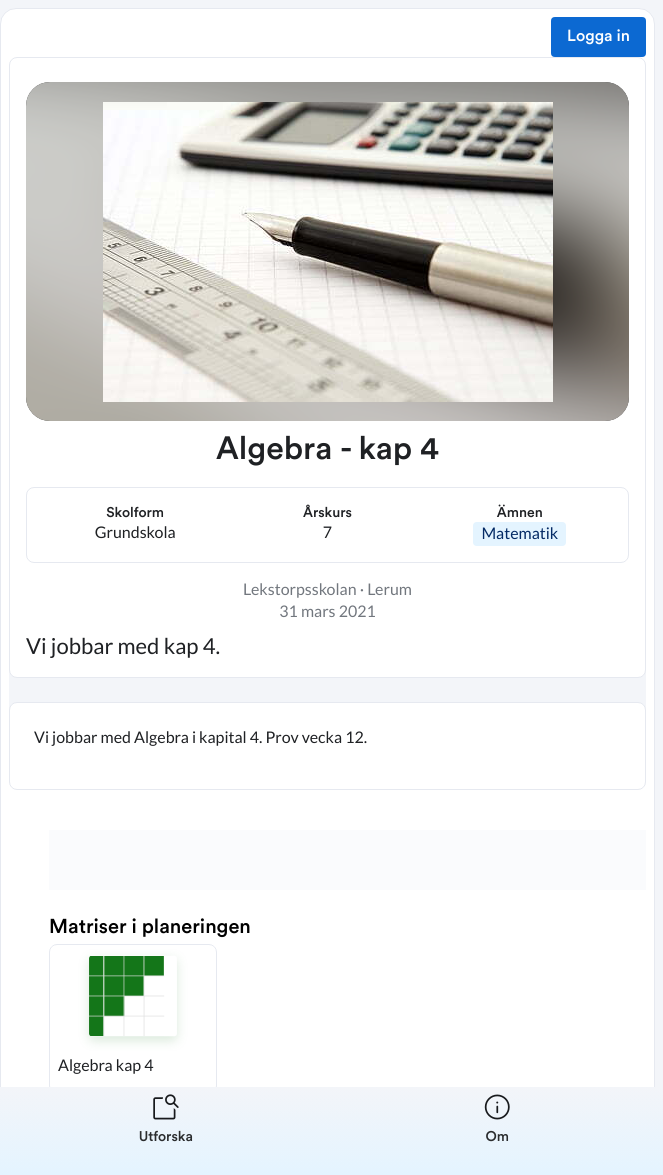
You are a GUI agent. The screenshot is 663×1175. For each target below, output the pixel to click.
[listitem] (166, 1131)
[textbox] (327, 746)
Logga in (598, 37)
